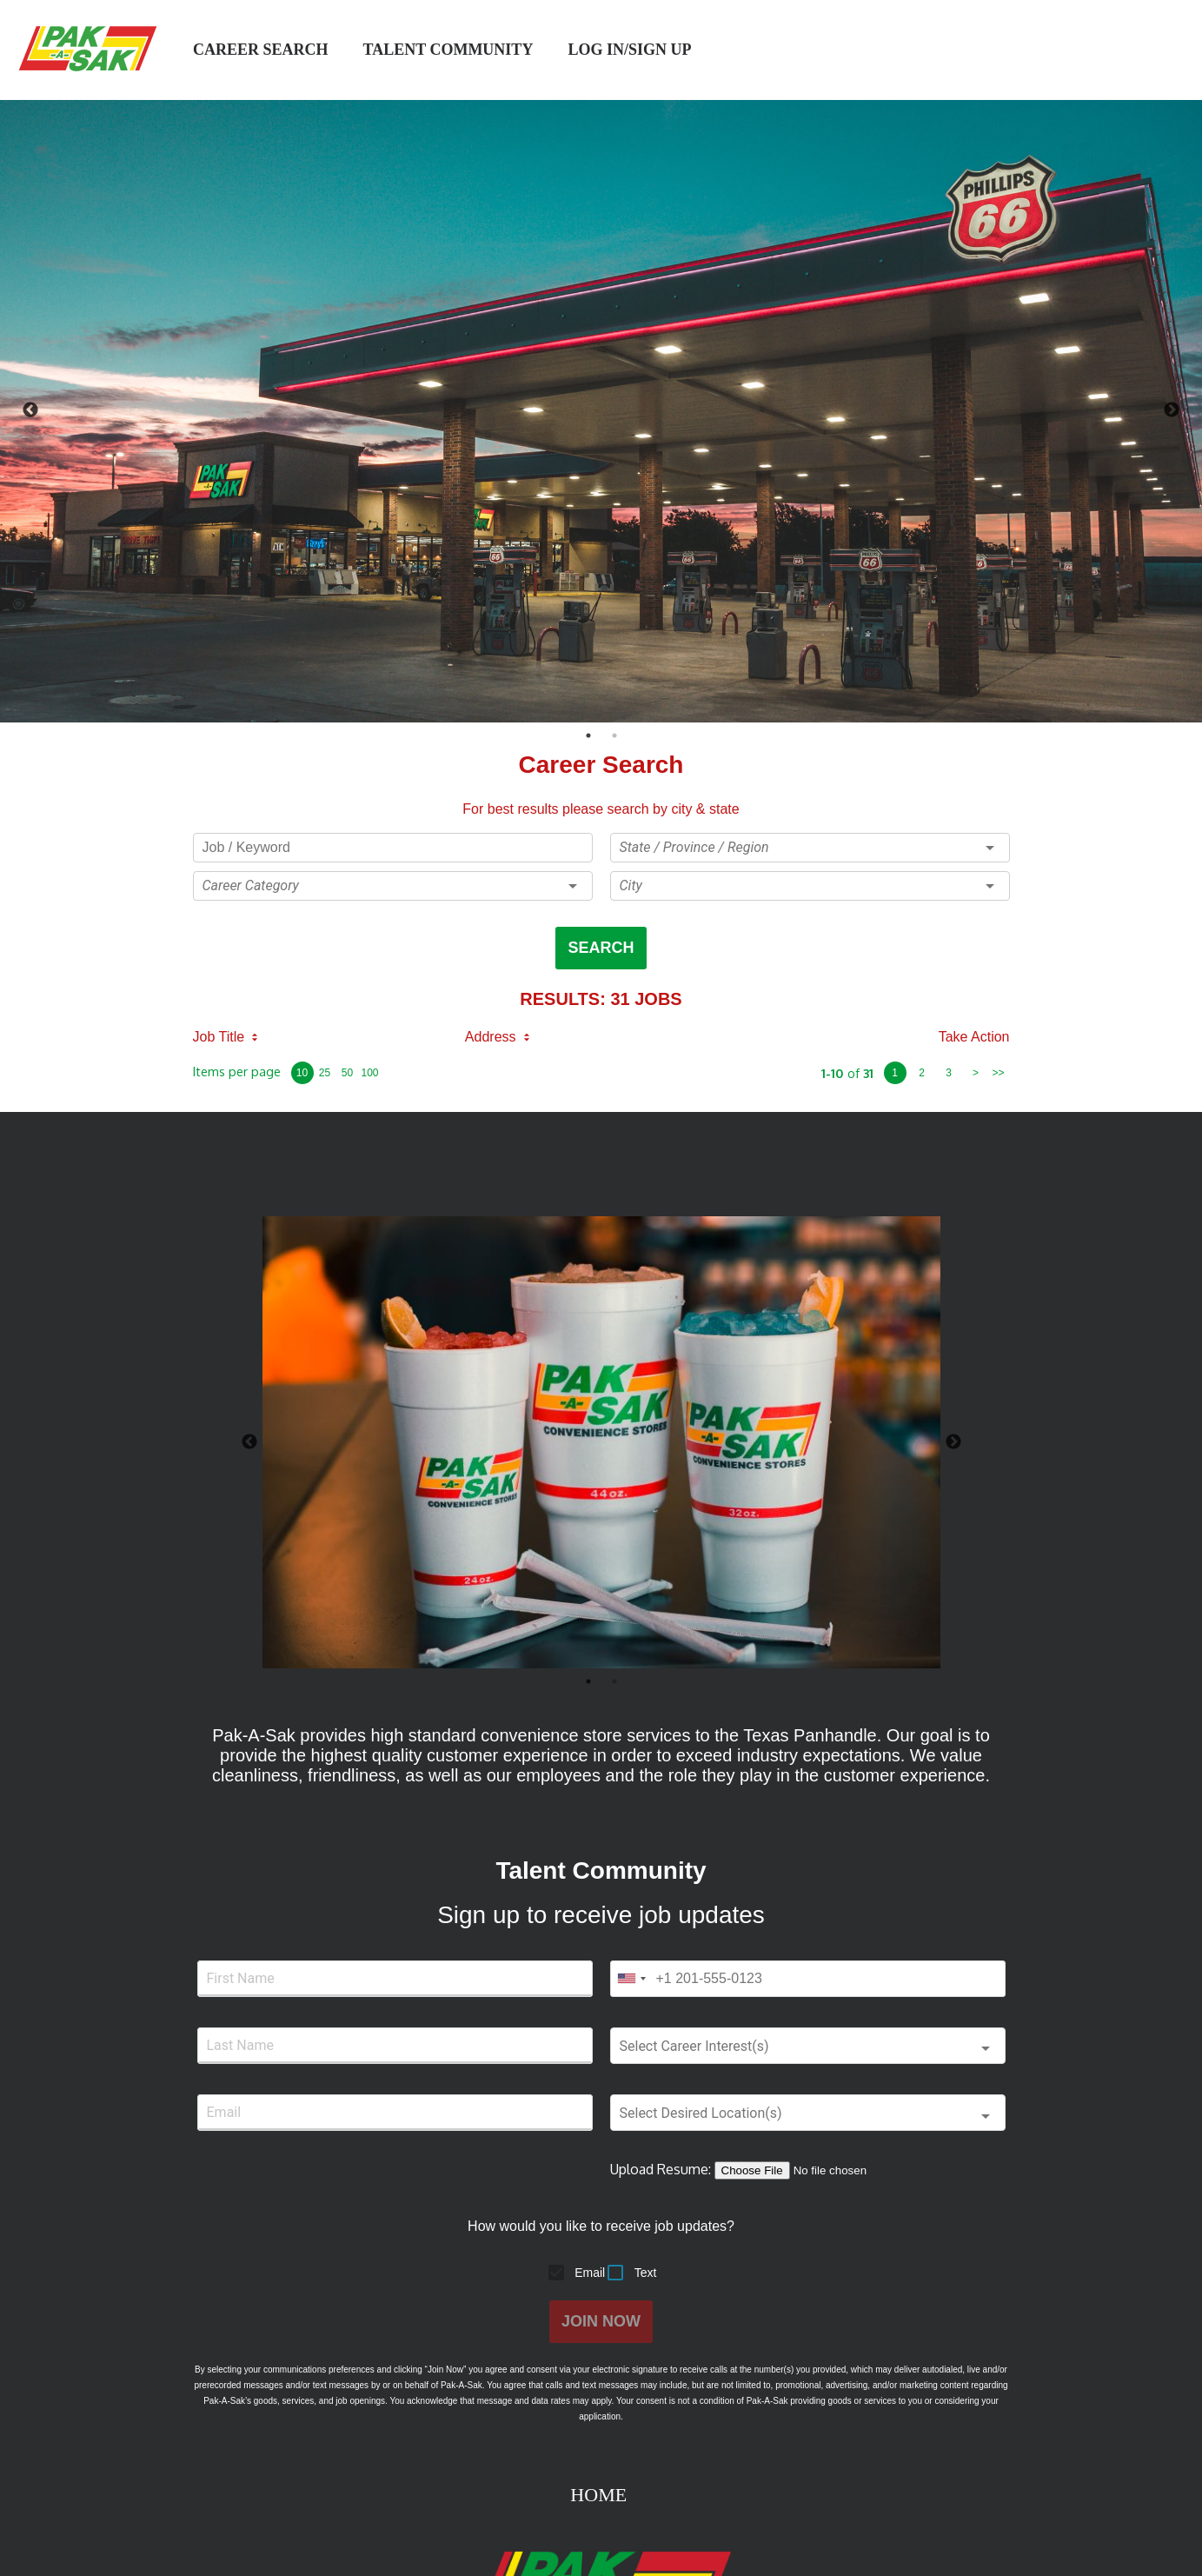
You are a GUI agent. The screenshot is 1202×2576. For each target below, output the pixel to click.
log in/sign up (631, 49)
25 (324, 1073)
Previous (30, 410)
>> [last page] (998, 1073)
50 (347, 1073)
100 (369, 1073)
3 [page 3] (949, 1073)
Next (1171, 410)
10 (302, 1073)
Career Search (261, 49)
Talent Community (448, 49)
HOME (600, 2495)
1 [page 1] (895, 1073)
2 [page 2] (922, 1073)
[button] (393, 886)
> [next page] (976, 1073)
